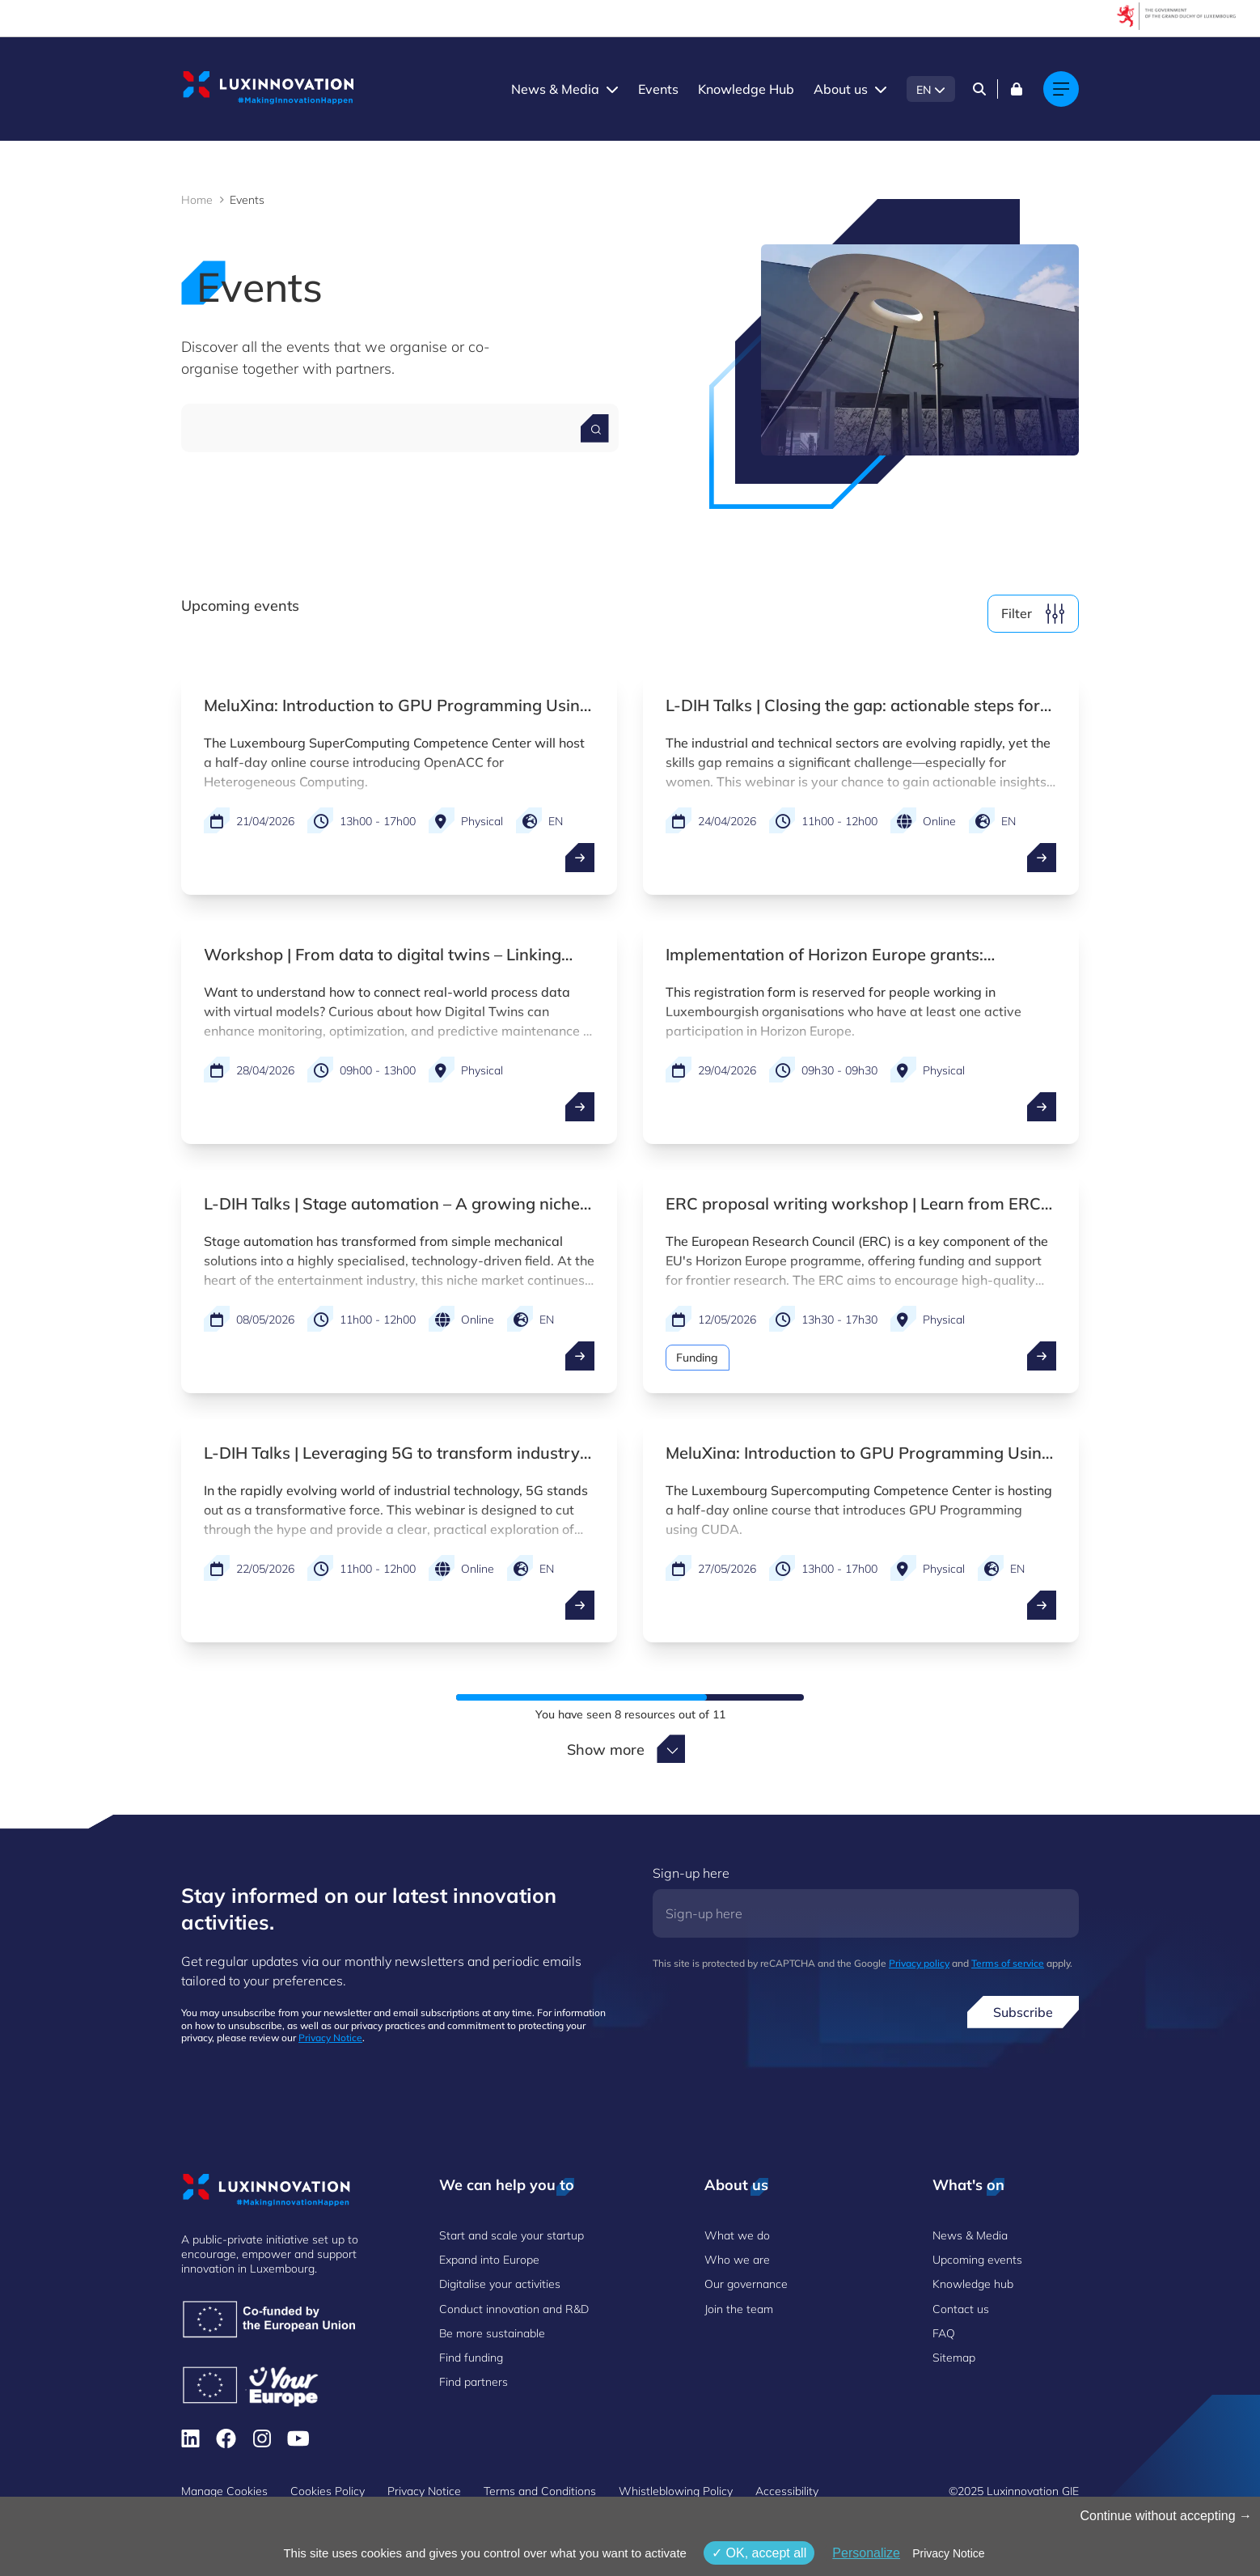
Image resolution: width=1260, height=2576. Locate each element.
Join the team (738, 2309)
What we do (737, 2235)
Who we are (737, 2259)
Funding (697, 1357)
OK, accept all (759, 2553)
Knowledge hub (972, 2284)
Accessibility (786, 2491)
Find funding (471, 2357)
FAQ (943, 2333)
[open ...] (579, 857)
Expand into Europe (489, 2259)
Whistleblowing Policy (676, 2491)
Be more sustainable (492, 2333)
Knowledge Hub (746, 89)
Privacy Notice (330, 2038)
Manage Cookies (224, 2491)
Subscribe (1023, 2012)
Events (658, 89)
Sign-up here (691, 1873)
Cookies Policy (327, 2491)
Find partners (473, 2382)
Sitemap (953, 2357)
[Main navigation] (1061, 89)
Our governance (746, 2284)
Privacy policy (919, 1963)
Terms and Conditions (540, 2491)
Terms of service (1007, 1963)
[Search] (979, 89)
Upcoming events (977, 2259)
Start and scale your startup (511, 2235)
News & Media (555, 89)
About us (841, 89)
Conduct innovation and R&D (514, 2309)
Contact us (960, 2309)
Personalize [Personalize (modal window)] (866, 2553)
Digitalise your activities (499, 2284)
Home (197, 200)
